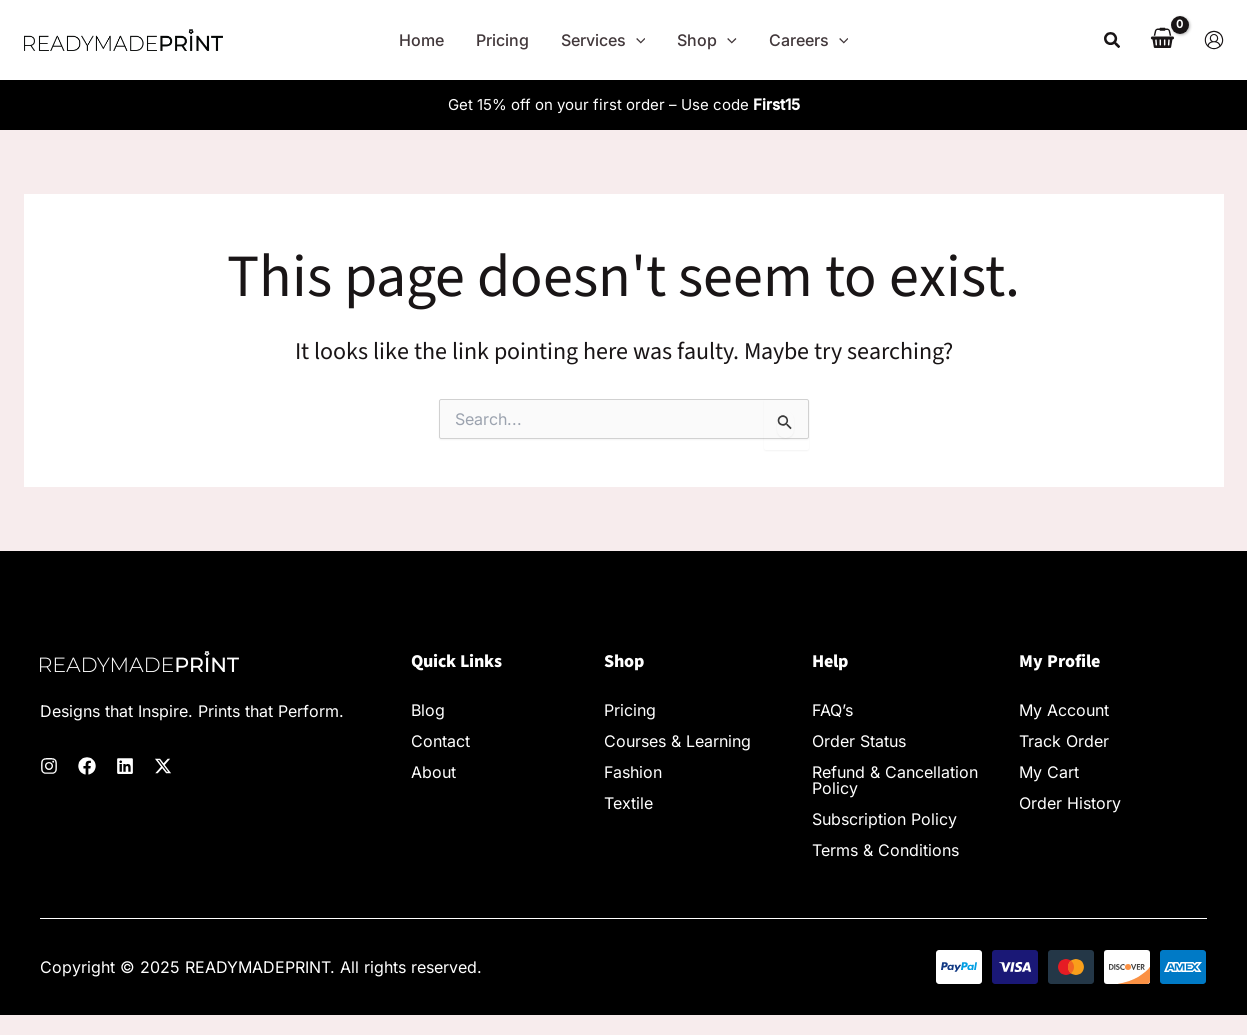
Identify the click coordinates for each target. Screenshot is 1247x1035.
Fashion (633, 772)
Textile (628, 803)
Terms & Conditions (885, 850)
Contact (440, 741)
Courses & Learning (677, 741)
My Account (1064, 710)
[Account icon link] (1214, 40)
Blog (428, 710)
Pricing (630, 710)
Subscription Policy (884, 819)
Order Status (859, 741)
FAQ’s (832, 710)
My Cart (1049, 772)
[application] (636, 40)
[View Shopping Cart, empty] (1163, 40)
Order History (1070, 803)
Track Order (1064, 741)
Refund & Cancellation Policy (895, 780)
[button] (1113, 40)
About (433, 772)
